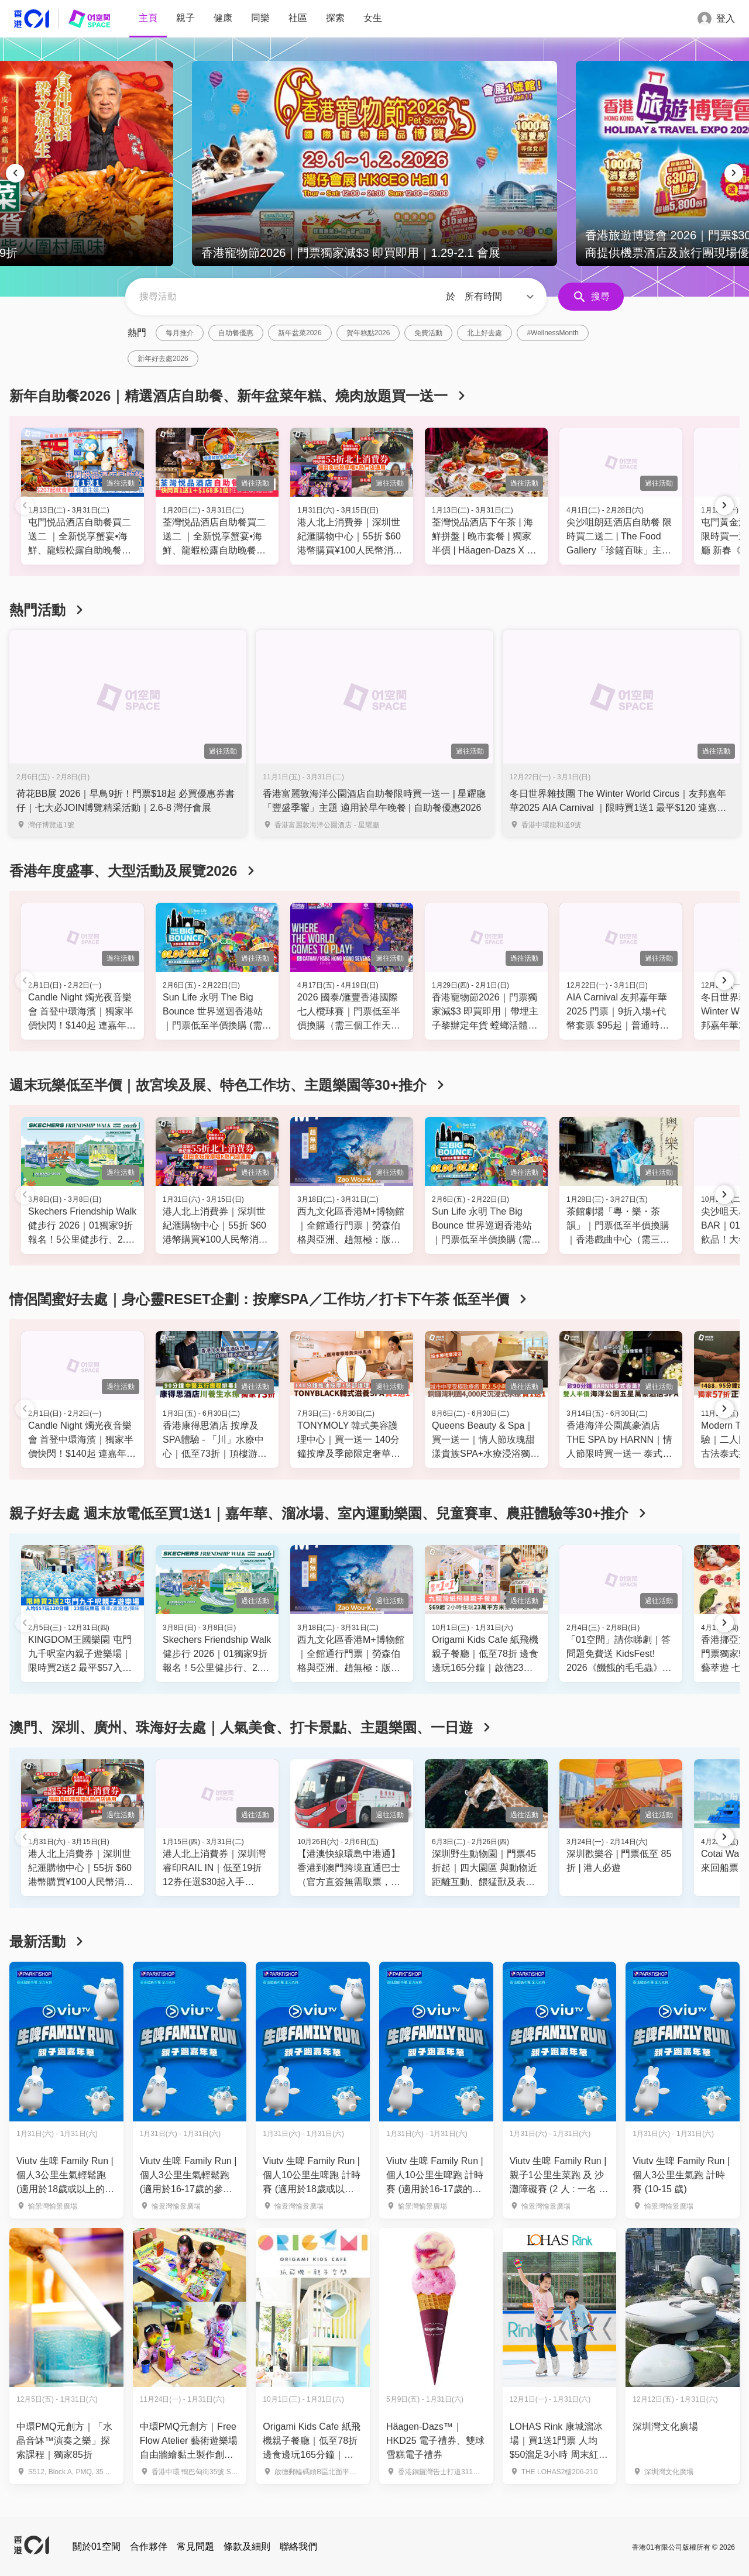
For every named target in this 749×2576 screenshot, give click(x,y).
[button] (501, 297)
